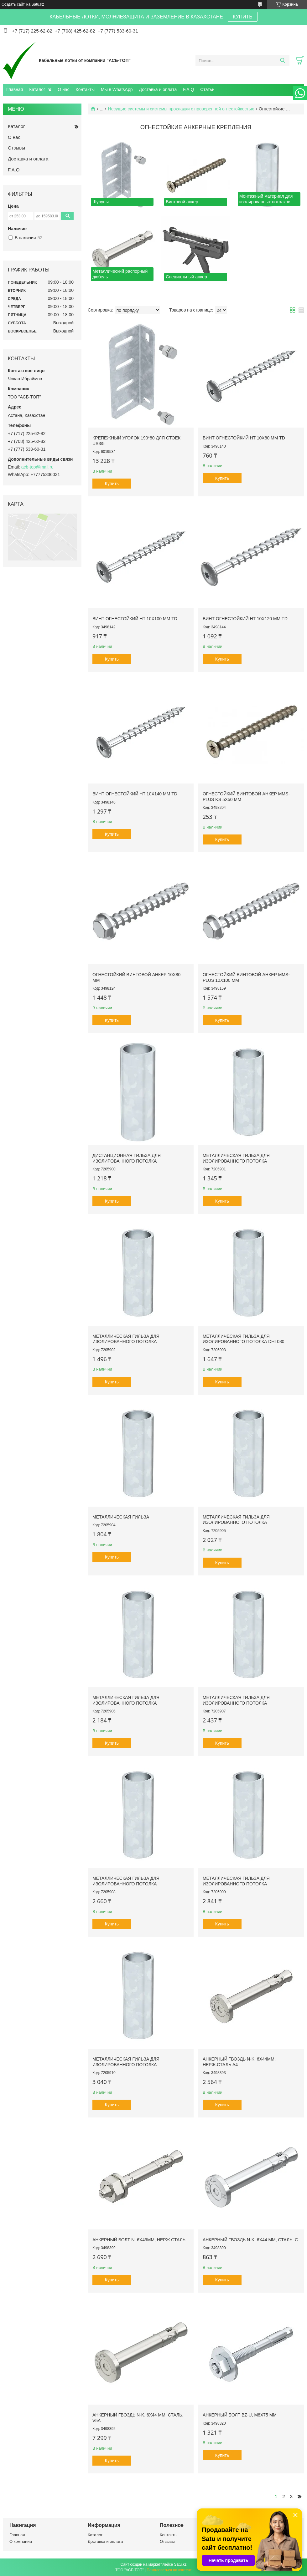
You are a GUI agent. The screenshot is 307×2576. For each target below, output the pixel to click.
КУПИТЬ (242, 16)
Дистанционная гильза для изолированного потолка (126, 1158)
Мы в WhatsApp (117, 89)
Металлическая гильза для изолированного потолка (236, 1158)
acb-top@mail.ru (37, 466)
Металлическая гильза (120, 1516)
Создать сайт (13, 4)
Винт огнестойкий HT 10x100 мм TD (134, 618)
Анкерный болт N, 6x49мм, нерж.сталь (138, 2239)
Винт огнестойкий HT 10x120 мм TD (245, 618)
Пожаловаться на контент (169, 2570)
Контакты (85, 89)
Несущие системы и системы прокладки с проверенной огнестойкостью (181, 108)
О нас (63, 89)
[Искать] (282, 60)
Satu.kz (180, 2564)
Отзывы (16, 147)
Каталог (37, 89)
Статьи (207, 89)
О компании (20, 2541)
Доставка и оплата (158, 89)
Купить (112, 483)
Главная (14, 89)
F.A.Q (188, 89)
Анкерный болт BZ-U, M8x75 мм (240, 2414)
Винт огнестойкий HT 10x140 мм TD (134, 793)
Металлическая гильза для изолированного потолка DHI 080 (243, 1339)
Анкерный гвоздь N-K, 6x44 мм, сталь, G (250, 2239)
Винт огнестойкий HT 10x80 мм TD (244, 437)
